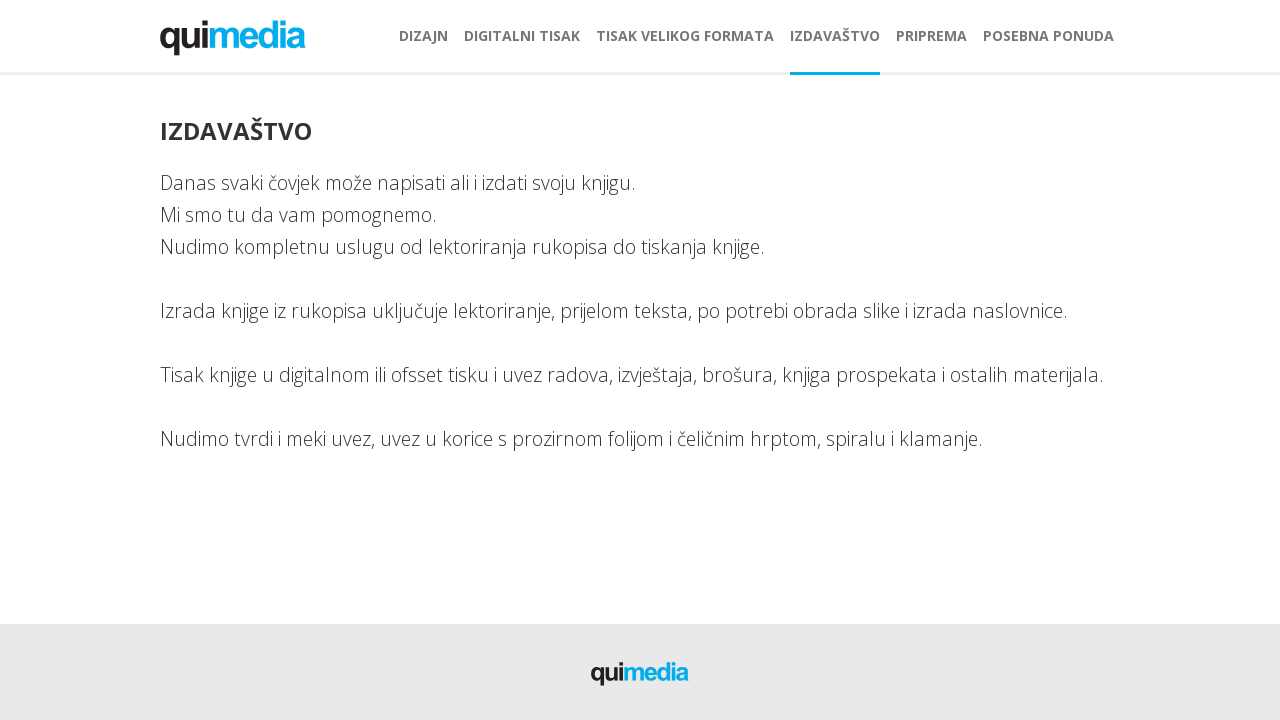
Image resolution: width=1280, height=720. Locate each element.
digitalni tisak (522, 35)
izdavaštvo (835, 35)
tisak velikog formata (685, 35)
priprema (931, 35)
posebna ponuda (1048, 35)
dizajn (423, 35)
